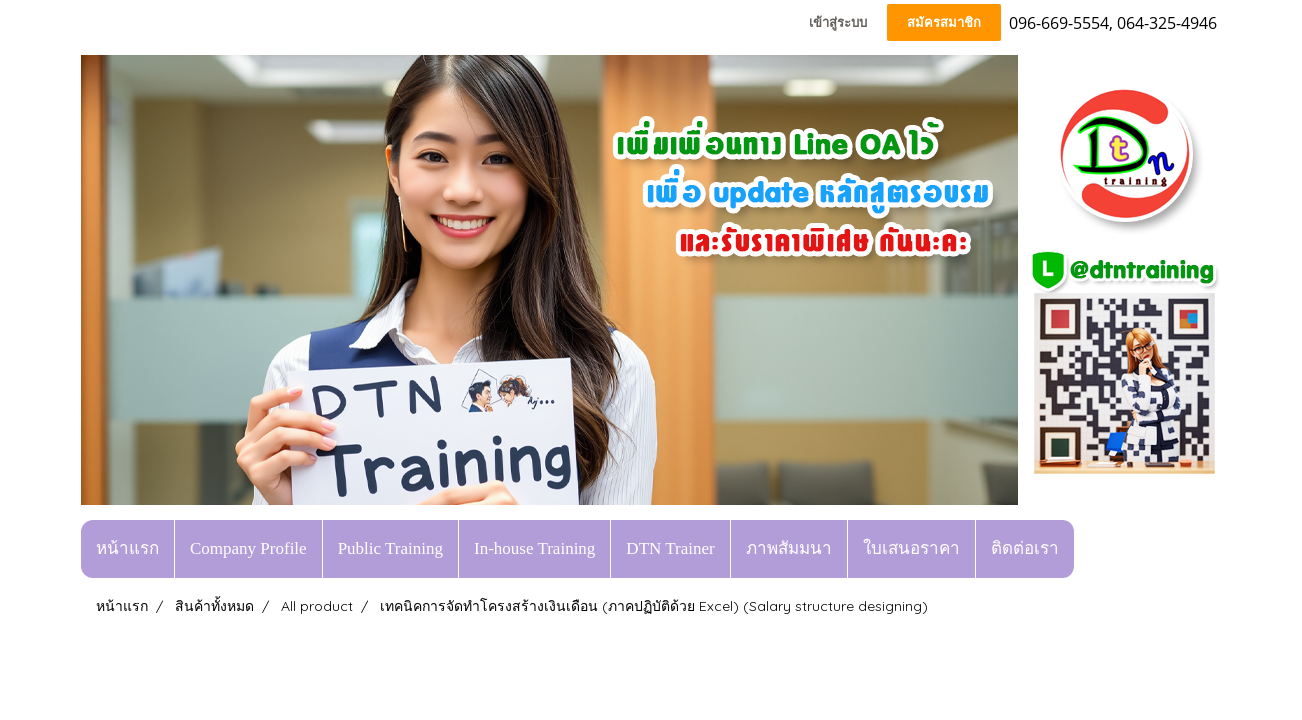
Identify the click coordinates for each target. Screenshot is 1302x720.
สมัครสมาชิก (944, 22)
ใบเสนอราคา (911, 548)
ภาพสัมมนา (789, 548)
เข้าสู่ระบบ (838, 22)
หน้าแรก (127, 548)
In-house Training (534, 548)
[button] (1093, 549)
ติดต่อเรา (1025, 548)
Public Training (390, 548)
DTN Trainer (670, 548)
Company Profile (248, 548)
